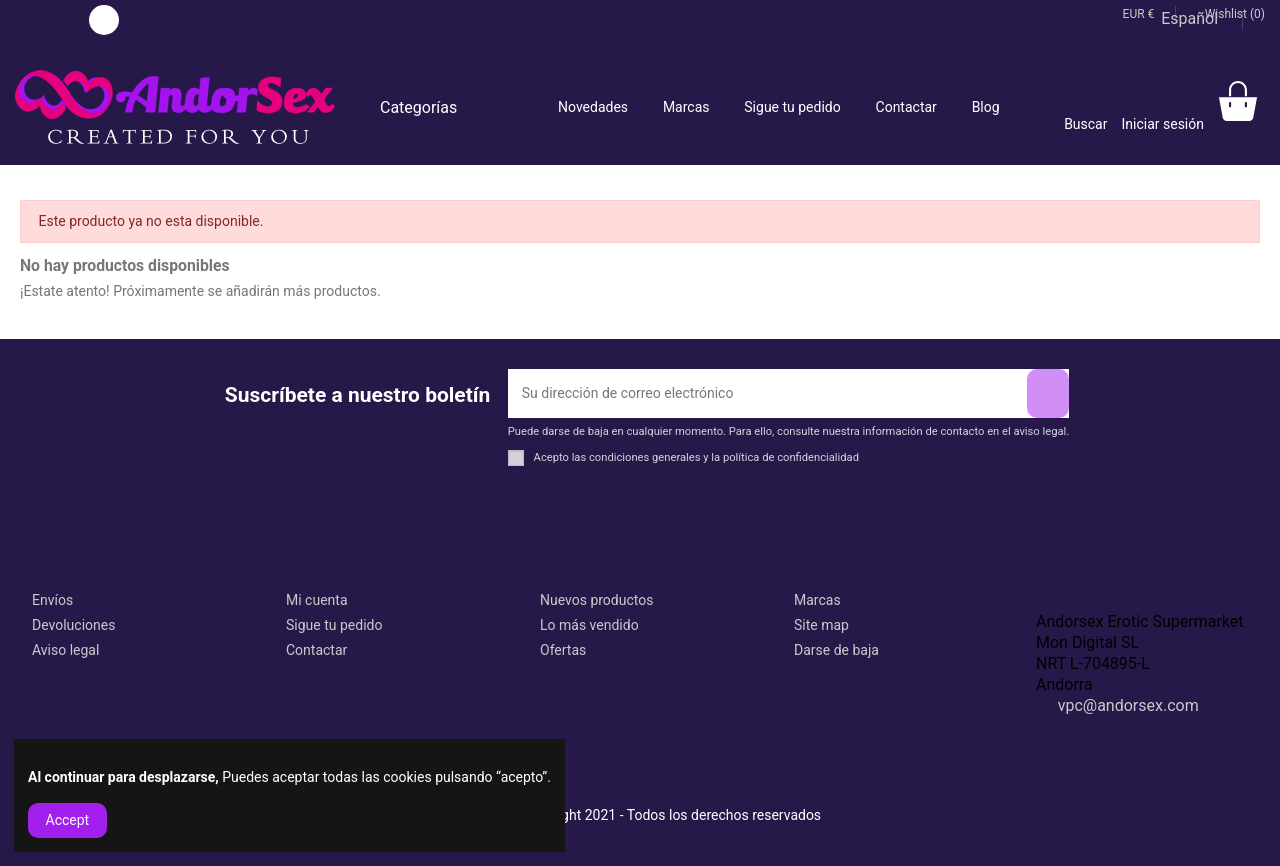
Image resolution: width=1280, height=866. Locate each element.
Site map (821, 625)
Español (1196, 18)
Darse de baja (836, 650)
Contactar (316, 650)
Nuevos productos (596, 600)
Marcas (817, 600)
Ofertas (563, 650)
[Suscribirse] (1048, 393)
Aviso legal (65, 650)
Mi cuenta (317, 600)
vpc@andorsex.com (1128, 705)
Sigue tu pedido (334, 625)
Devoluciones (73, 625)
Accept (68, 820)
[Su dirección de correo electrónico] (767, 393)
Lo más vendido (589, 625)
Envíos (52, 600)
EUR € (1144, 14)
